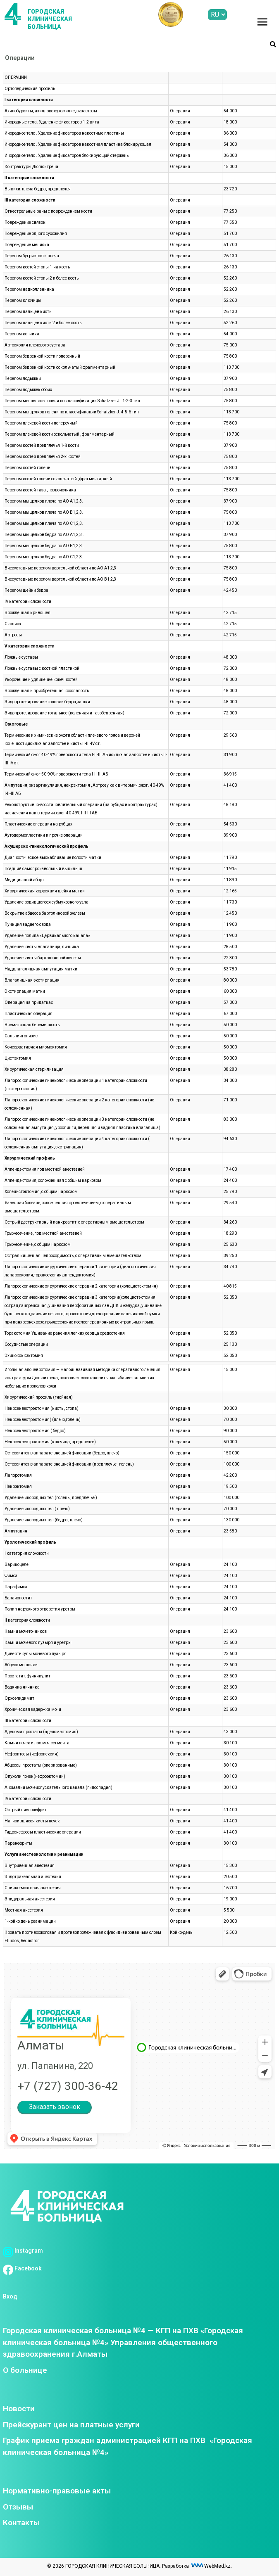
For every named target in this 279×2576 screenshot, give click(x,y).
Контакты (21, 2522)
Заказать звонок (54, 2107)
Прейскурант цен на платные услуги (71, 2424)
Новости (19, 2408)
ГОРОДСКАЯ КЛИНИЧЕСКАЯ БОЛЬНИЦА (50, 19)
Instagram (23, 2250)
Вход (10, 2296)
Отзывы (18, 2507)
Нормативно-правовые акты (57, 2490)
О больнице (25, 2370)
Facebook (22, 2268)
